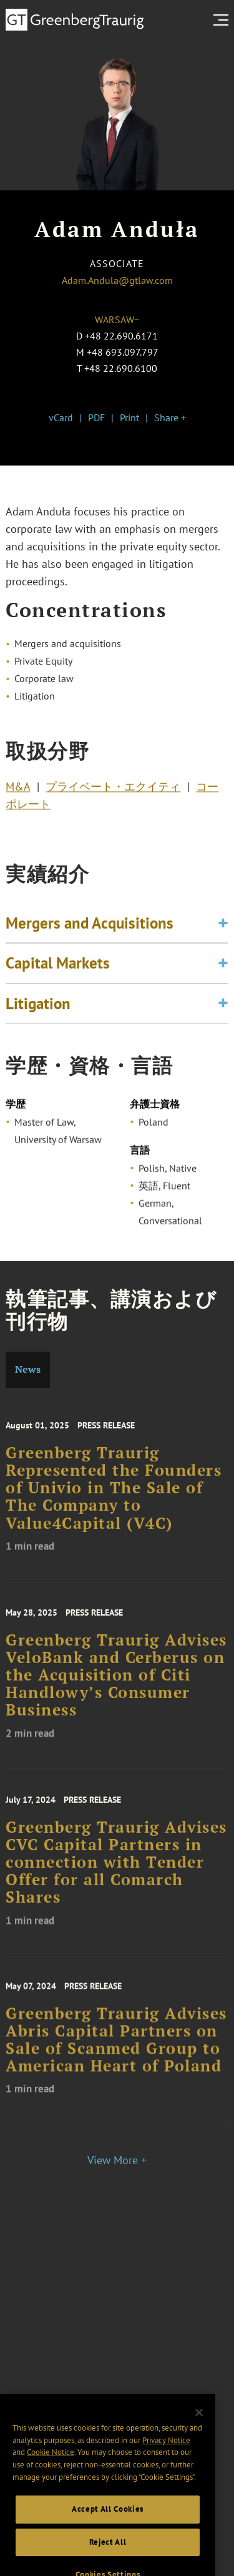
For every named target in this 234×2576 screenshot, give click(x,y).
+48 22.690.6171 (121, 335)
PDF (96, 417)
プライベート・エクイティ (113, 791)
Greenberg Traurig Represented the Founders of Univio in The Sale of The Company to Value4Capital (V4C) (114, 1504)
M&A (18, 791)
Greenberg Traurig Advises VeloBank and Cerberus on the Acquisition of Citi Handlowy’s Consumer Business (116, 1691)
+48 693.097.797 (122, 352)
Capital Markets (58, 973)
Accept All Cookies (108, 2532)
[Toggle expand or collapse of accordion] (223, 933)
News (28, 1369)
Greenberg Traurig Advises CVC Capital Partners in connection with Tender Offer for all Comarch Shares (116, 1878)
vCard (61, 417)
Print (129, 417)
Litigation (38, 1013)
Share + (170, 417)
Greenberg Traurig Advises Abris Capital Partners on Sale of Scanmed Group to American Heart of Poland (116, 2054)
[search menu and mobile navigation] (223, 20)
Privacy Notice (166, 2463)
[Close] (199, 2436)
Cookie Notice (50, 2476)
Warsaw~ (117, 319)
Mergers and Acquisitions (89, 933)
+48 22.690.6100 (120, 368)
